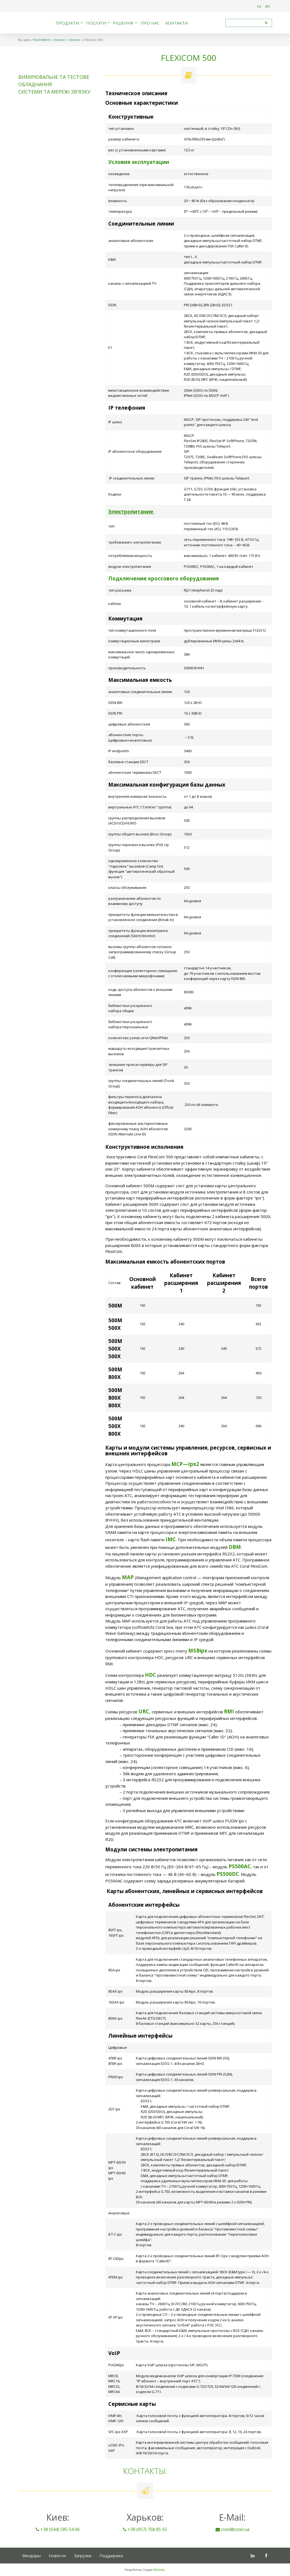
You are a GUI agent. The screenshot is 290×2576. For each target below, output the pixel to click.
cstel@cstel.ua (232, 2529)
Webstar (159, 2570)
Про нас (150, 23)
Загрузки (82, 2555)
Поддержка (111, 2555)
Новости (57, 2555)
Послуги (96, 23)
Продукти (67, 23)
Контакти (176, 23)
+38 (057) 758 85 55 (145, 2529)
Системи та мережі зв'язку (54, 91)
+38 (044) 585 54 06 (58, 2529)
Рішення (123, 23)
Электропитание (131, 511)
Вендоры (31, 2555)
